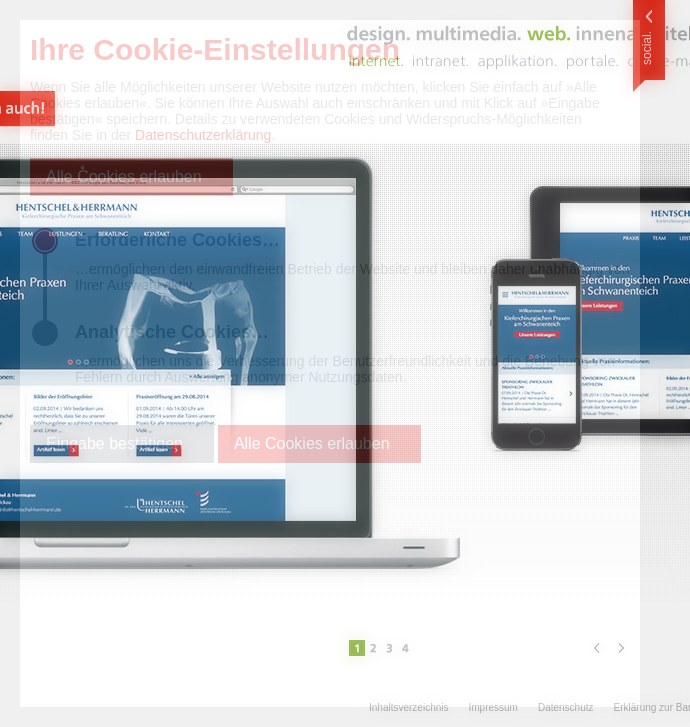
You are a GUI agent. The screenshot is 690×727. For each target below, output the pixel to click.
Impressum (492, 707)
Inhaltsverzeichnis (408, 707)
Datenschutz (566, 707)
